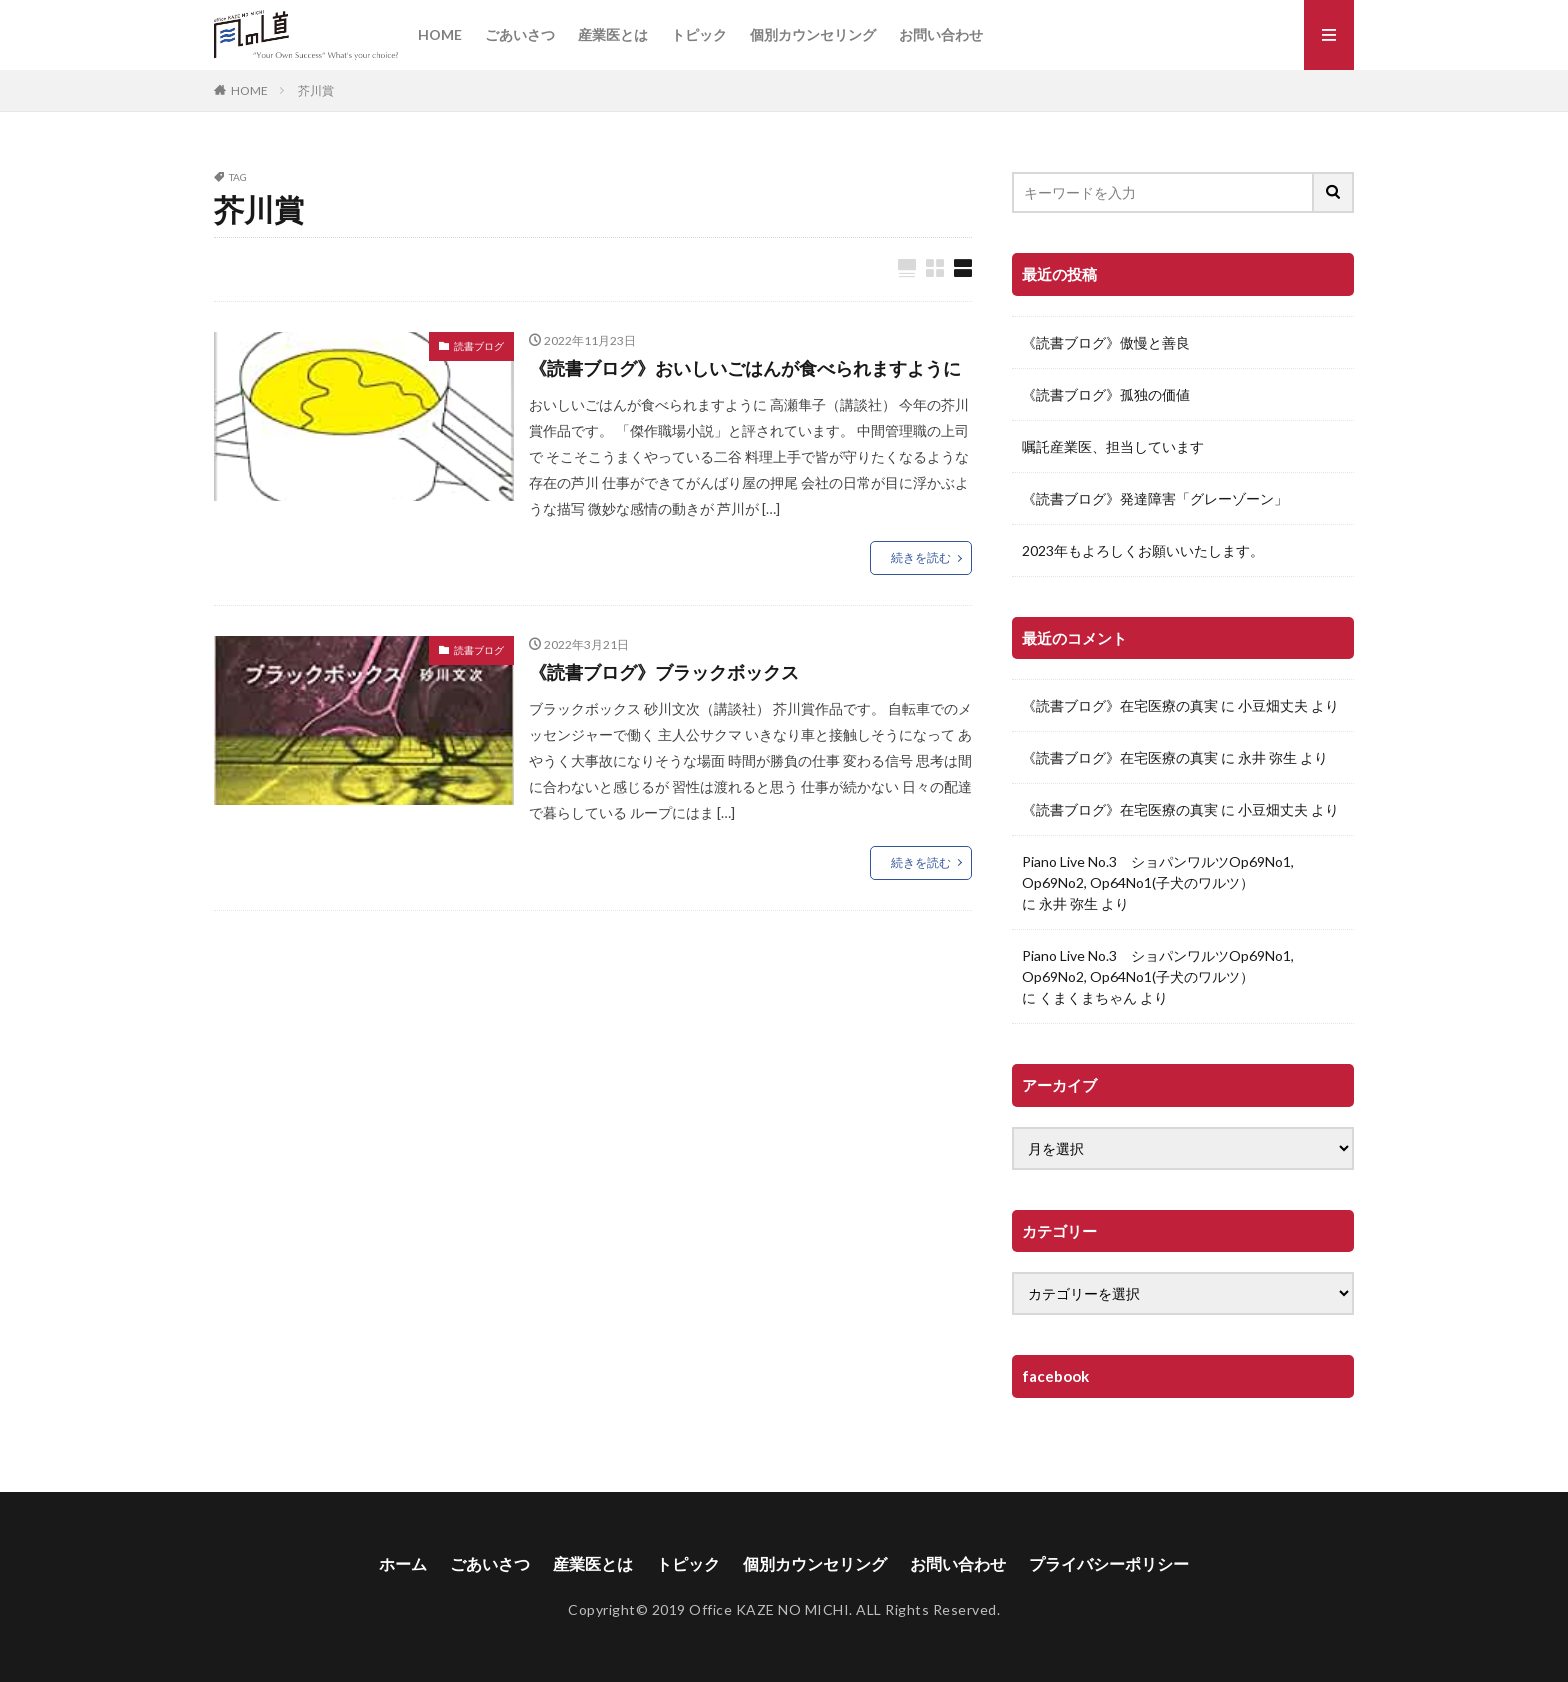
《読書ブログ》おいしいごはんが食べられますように (745, 368)
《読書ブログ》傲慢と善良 (1106, 342)
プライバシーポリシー (1109, 1563)
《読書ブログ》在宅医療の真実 (1120, 705)
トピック (699, 34)
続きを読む (921, 557)
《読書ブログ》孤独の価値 (1106, 394)
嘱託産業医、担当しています (1113, 446)
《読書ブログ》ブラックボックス (664, 672)
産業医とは (613, 34)
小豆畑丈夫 (1273, 705)
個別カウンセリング (813, 34)
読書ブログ (479, 346)
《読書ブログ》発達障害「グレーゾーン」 (1155, 498)
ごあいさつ (520, 34)
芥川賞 (316, 90)
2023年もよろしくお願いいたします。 (1143, 550)
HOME (440, 34)
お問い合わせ (941, 34)
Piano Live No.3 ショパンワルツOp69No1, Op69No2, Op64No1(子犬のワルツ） (1158, 872)
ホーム (403, 1563)
